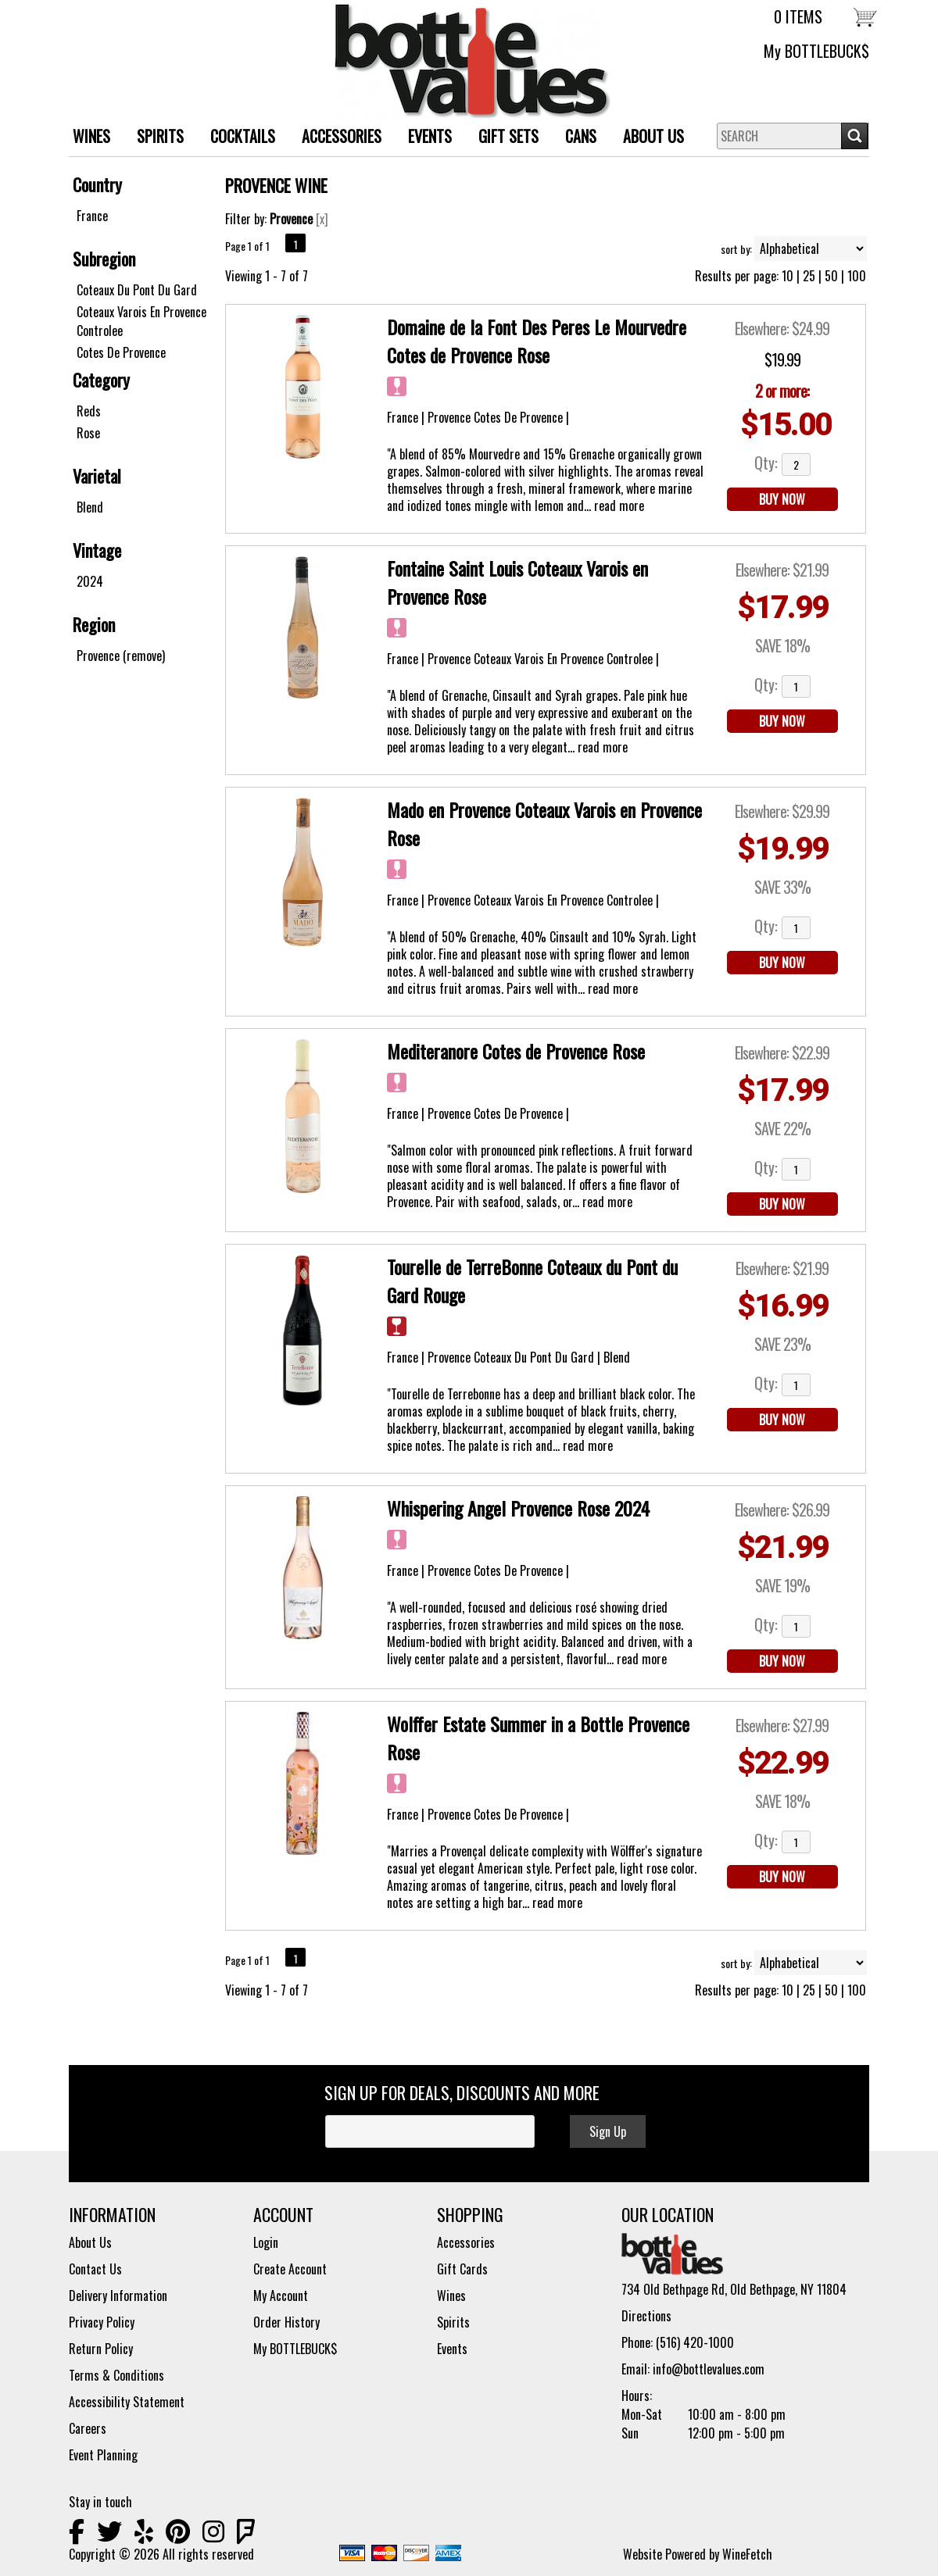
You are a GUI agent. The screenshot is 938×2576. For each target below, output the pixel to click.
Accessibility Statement (126, 2401)
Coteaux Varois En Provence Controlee (141, 321)
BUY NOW (782, 499)
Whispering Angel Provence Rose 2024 (518, 1508)
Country (97, 184)
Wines (451, 2295)
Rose (88, 432)
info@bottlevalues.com (708, 2369)
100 (856, 275)
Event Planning (103, 2455)
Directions (646, 2315)
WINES (85, 138)
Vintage (97, 550)
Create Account (290, 2269)
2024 (90, 581)
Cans (580, 136)
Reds (89, 411)
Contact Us (95, 2269)
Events (430, 136)
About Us (648, 138)
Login (265, 2242)
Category (101, 379)
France (92, 215)
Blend (90, 507)
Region (94, 624)
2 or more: (782, 390)
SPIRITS (154, 138)
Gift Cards (462, 2269)
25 (809, 275)
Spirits (453, 2322)
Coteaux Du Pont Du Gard (137, 289)
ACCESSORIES (335, 138)
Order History (286, 2322)
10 (787, 275)
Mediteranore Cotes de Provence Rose (516, 1051)
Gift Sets (502, 138)
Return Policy (101, 2348)
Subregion (104, 258)
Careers (87, 2428)
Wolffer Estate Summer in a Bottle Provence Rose (538, 1738)
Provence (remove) (121, 655)
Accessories (466, 2242)
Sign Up (607, 2131)
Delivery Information (118, 2295)
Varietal (97, 475)
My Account (280, 2295)
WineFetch (747, 2554)
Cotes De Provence (121, 352)
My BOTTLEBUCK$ (816, 51)
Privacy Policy (101, 2322)
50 (831, 275)
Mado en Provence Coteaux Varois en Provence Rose (544, 823)
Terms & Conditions (116, 2375)
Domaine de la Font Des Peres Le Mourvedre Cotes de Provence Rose (536, 341)
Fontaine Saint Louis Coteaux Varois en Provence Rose (517, 582)
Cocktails (242, 136)
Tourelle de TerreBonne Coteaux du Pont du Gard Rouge (532, 1280)
